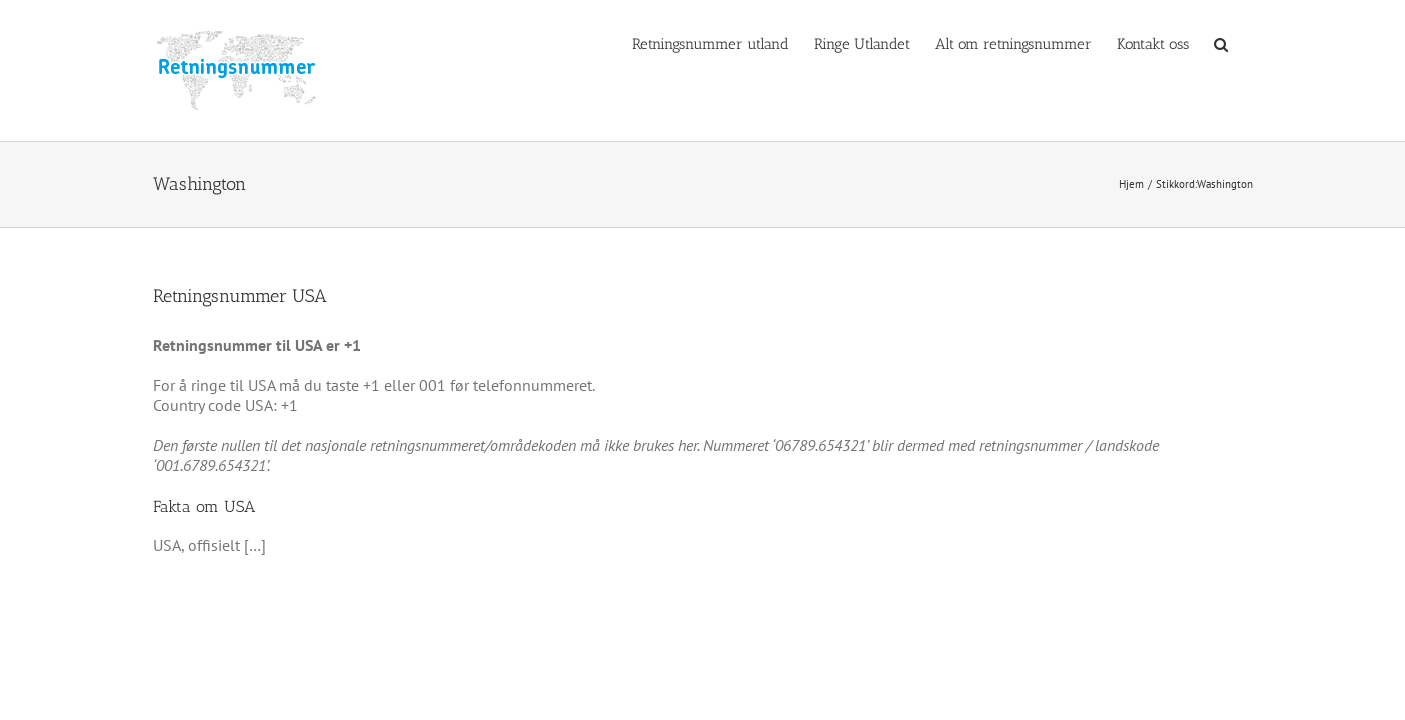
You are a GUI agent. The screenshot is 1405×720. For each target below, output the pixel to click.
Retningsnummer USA (240, 296)
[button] (1246, 43)
